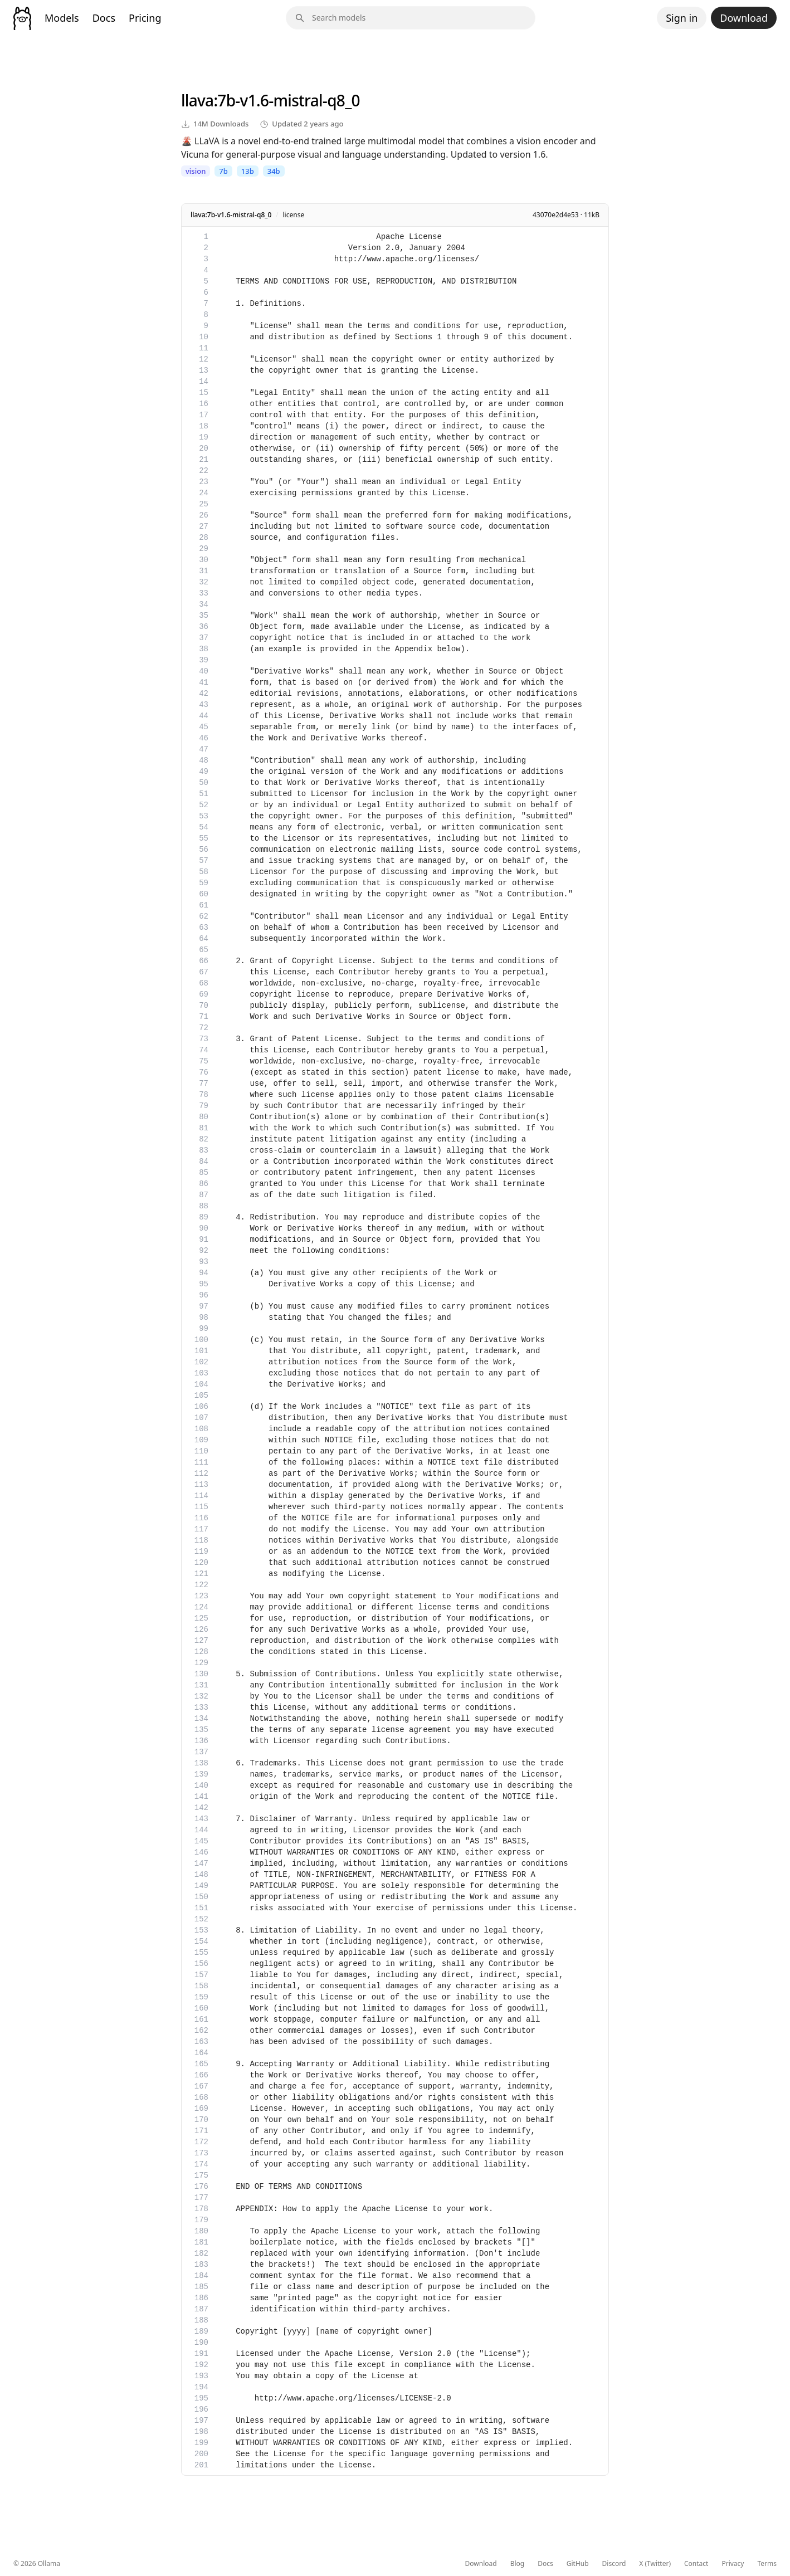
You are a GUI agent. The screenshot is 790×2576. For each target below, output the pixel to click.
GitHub (578, 2563)
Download (744, 18)
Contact (696, 2563)
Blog (517, 2563)
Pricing (145, 18)
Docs (103, 18)
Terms (767, 2563)
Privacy (732, 2563)
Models (62, 18)
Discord (614, 2563)
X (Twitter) (655, 2563)
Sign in (682, 18)
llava (197, 100)
